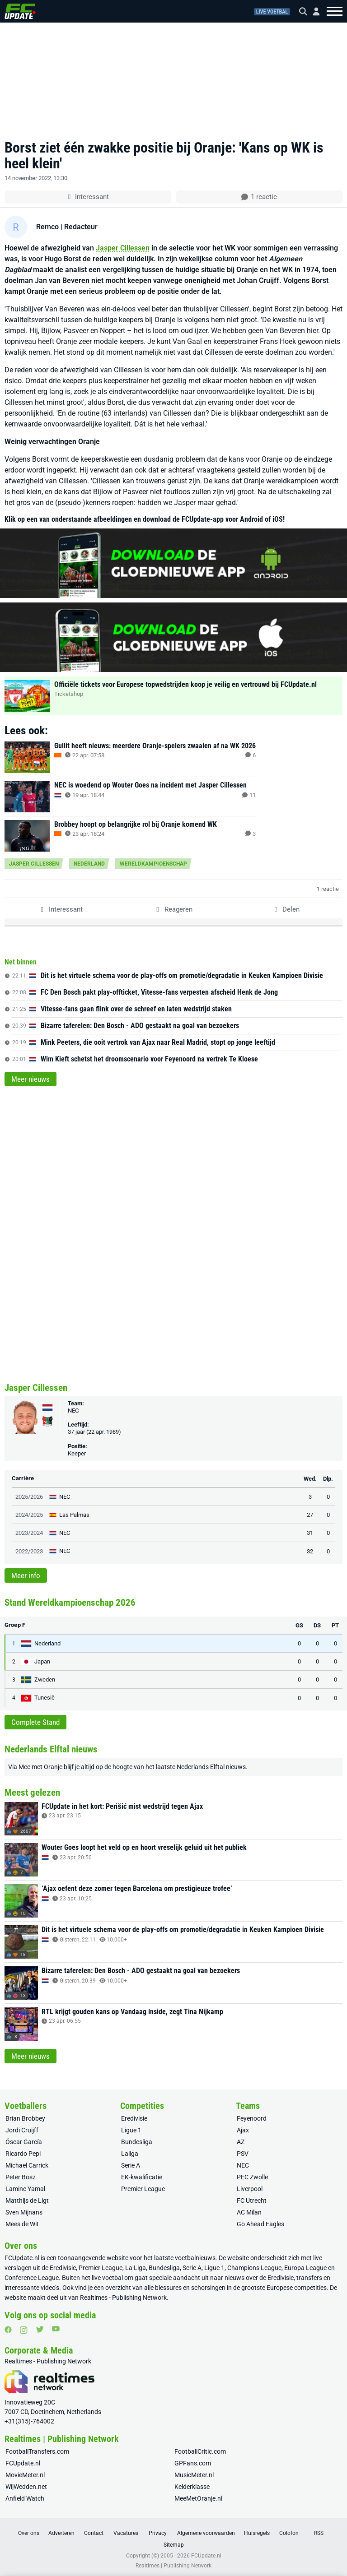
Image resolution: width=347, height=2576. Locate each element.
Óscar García (23, 2141)
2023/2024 (29, 1532)
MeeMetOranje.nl (198, 2498)
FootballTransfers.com (37, 2451)
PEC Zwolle (252, 2177)
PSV (243, 2153)
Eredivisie (134, 2118)
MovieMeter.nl (25, 2475)
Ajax (243, 2130)
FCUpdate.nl (22, 2257)
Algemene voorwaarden (206, 2533)
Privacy (158, 2533)
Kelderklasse (192, 2486)
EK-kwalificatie (141, 2177)
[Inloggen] (312, 11)
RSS (319, 2533)
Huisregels (257, 2533)
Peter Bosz (20, 2177)
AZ (240, 2141)
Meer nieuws (30, 1079)
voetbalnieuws (195, 2257)
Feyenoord (252, 2118)
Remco (47, 226)
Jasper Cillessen (123, 248)
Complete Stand (35, 1722)
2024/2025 (29, 1514)
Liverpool (250, 2188)
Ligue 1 (131, 2130)
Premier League (143, 2188)
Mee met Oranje (40, 1766)
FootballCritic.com (200, 2451)
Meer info (25, 1575)
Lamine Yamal (25, 2188)
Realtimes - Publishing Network (123, 2297)
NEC (73, 1410)
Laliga (129, 2153)
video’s (50, 2287)
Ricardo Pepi (23, 2153)
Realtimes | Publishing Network (173, 2565)
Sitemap (174, 2545)
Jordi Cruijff (21, 2130)
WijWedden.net (26, 2486)
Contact (93, 2533)
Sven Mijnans (23, 2212)
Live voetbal (272, 12)
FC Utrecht (252, 2200)
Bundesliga (136, 2141)
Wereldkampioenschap (153, 864)
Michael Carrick (26, 2165)
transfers (309, 2277)
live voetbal (107, 2277)
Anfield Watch (24, 2498)
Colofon (289, 2533)
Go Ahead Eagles (260, 2224)
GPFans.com (192, 2463)
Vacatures (125, 2533)
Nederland (89, 864)
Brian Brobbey (25, 2118)
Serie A (130, 2165)
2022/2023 (29, 1551)
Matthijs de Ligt (27, 2200)
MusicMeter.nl (194, 2475)
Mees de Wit (22, 2224)
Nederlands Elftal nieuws (211, 1766)
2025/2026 (29, 1496)
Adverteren (61, 2533)
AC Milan (249, 2212)
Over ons (28, 2533)
